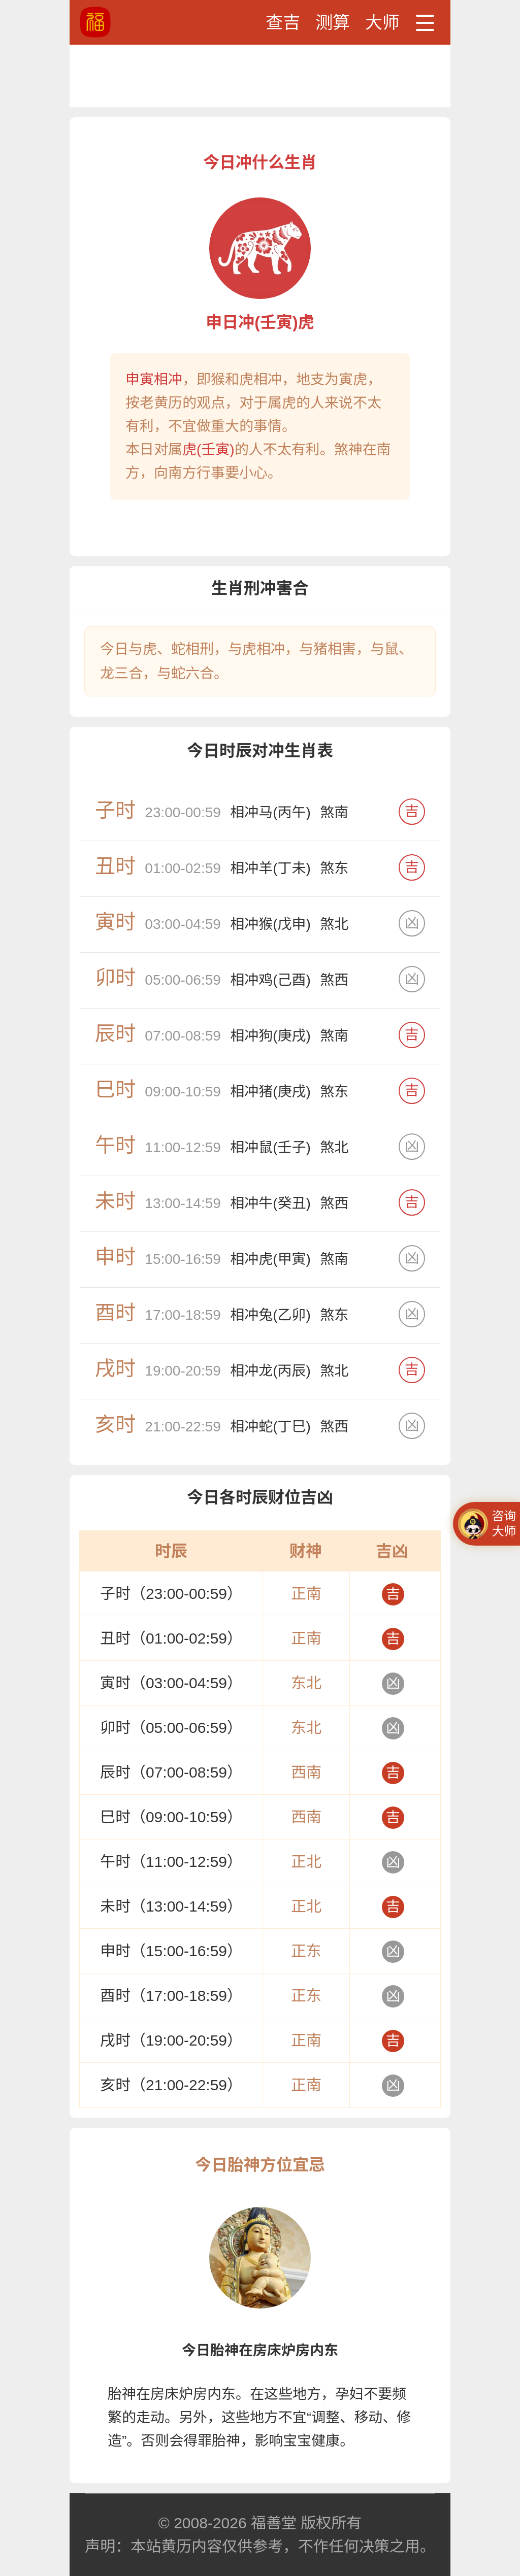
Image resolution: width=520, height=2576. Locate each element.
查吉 (283, 22)
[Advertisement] (260, 75)
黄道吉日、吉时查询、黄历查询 (133, 22)
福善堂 (274, 2523)
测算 (332, 22)
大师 (382, 22)
